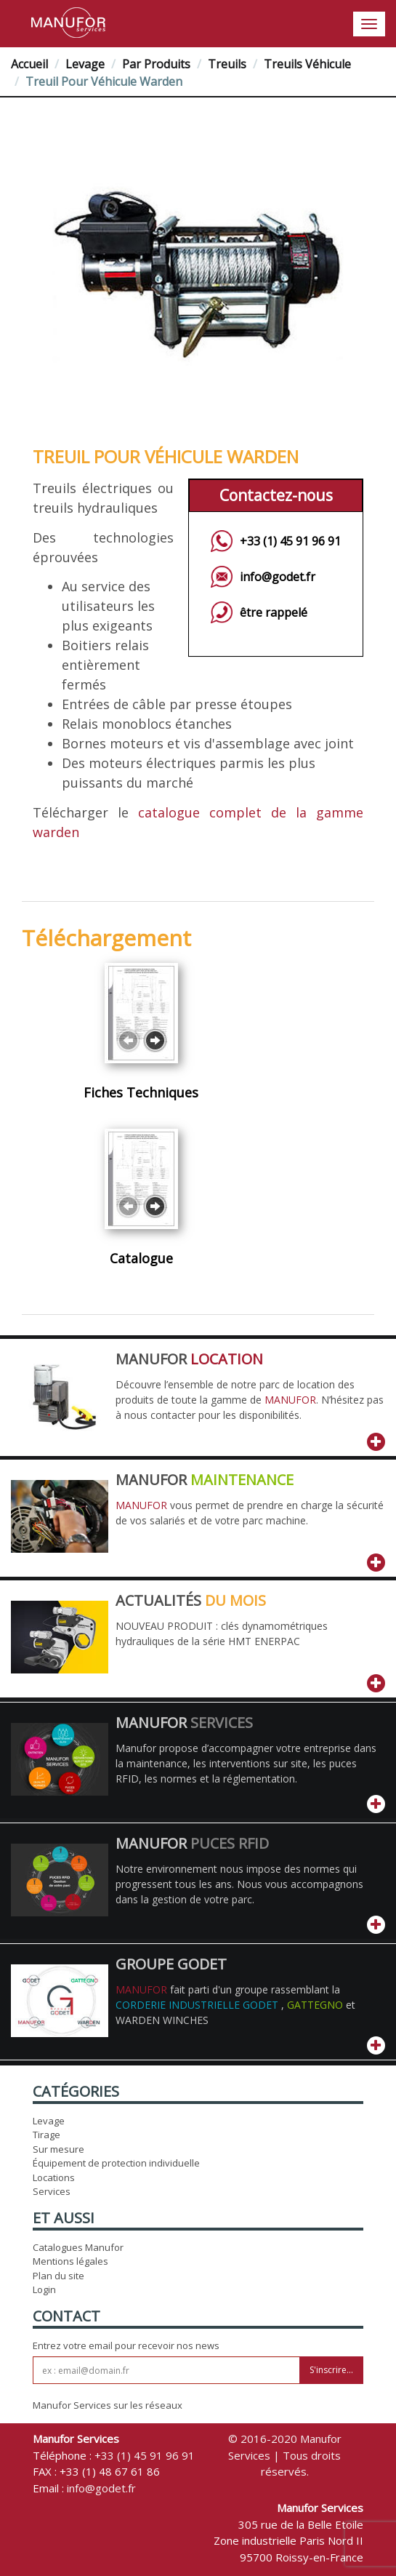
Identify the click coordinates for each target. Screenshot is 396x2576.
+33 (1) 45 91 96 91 (290, 541)
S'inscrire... (331, 2370)
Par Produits (156, 64)
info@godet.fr (277, 577)
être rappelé (273, 612)
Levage (85, 64)
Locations (54, 2177)
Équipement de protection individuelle (116, 2162)
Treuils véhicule (307, 64)
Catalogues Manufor (78, 2247)
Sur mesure (58, 2149)
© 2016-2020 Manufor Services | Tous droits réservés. (285, 2455)
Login (44, 2289)
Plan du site (58, 2275)
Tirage (46, 2134)
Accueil (29, 64)
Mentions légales (70, 2261)
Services (51, 2191)
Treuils (227, 64)
